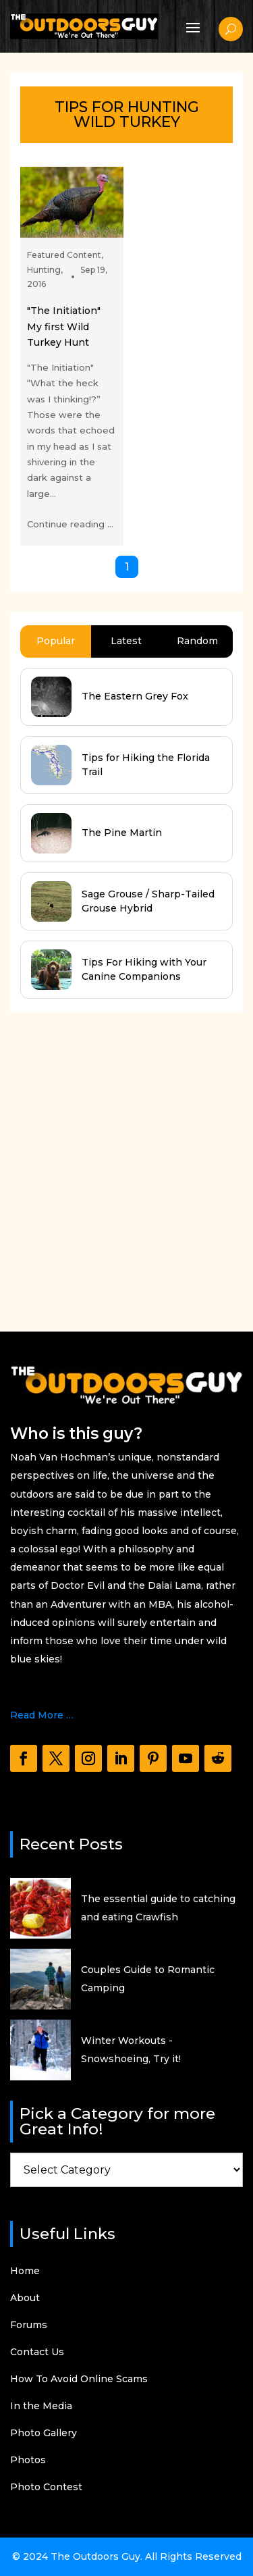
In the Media (41, 2406)
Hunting (44, 270)
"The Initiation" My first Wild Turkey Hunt (64, 326)
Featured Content (64, 255)
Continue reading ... (70, 524)
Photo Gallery (43, 2433)
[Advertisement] (126, 1159)
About (25, 2298)
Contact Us (37, 2352)
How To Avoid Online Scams (79, 2379)
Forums (28, 2325)
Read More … (42, 1715)
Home (25, 2271)
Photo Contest (46, 2487)
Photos (28, 2460)
